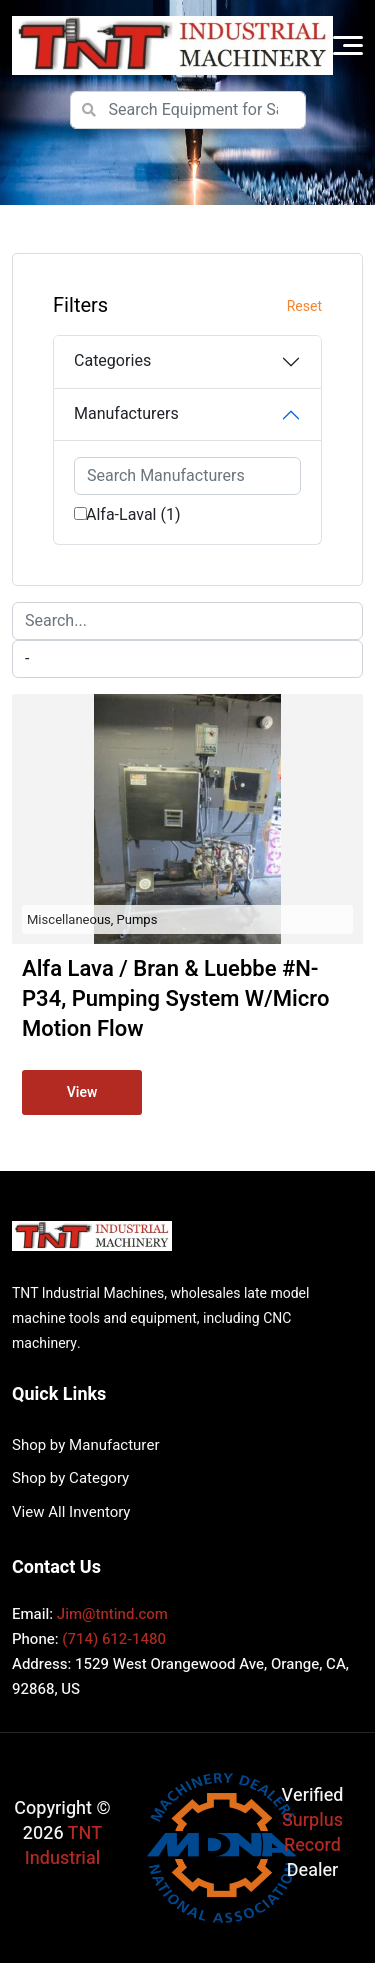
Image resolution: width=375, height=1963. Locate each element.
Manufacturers (126, 414)
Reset (304, 306)
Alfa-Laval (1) (133, 515)
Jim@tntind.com (112, 1614)
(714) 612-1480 (114, 1639)
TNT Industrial (63, 1846)
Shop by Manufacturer (85, 1445)
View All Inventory (71, 1512)
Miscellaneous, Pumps (92, 919)
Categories (112, 361)
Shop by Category (70, 1478)
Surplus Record (312, 1833)
